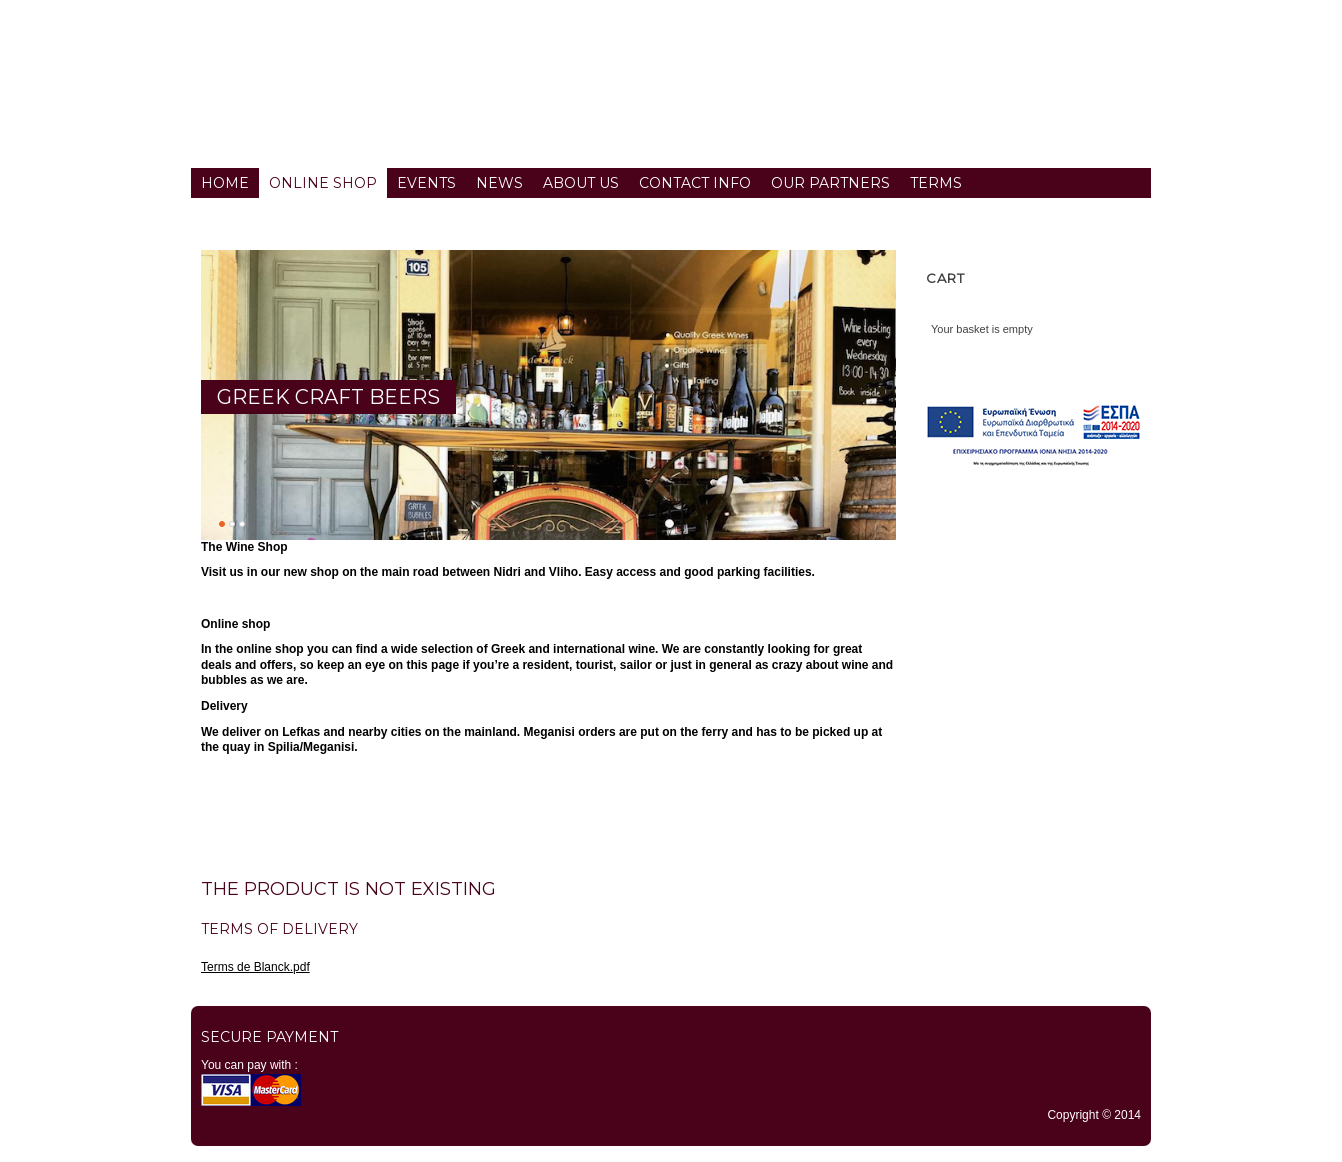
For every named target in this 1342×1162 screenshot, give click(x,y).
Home (225, 183)
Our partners (830, 183)
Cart (945, 278)
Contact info (695, 183)
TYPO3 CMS (671, 1156)
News (499, 183)
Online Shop (323, 183)
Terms (936, 183)
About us (581, 183)
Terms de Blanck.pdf (255, 967)
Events (426, 183)
